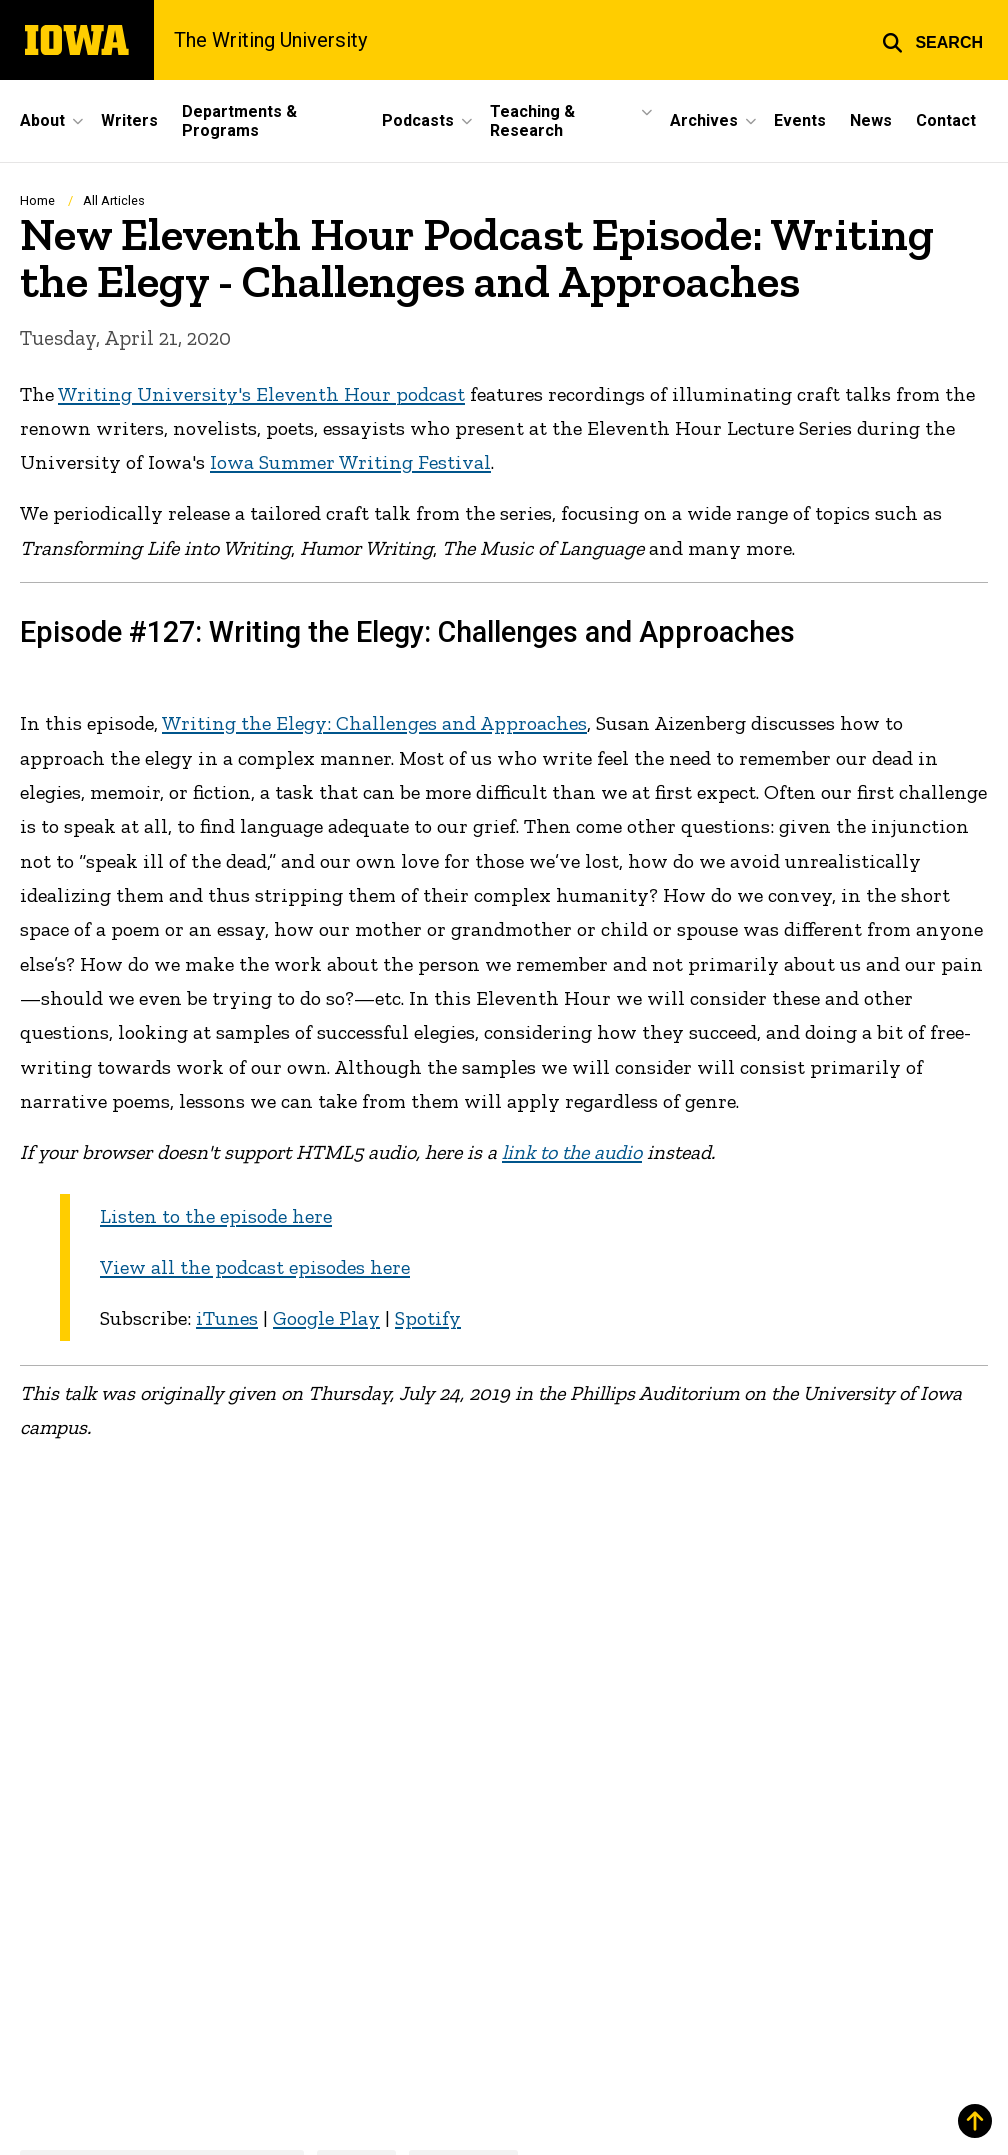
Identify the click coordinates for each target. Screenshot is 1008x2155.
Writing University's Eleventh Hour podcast (261, 394)
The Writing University (271, 40)
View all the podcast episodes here (255, 1267)
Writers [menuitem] (129, 120)
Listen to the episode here (216, 1216)
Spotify (428, 1318)
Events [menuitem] (800, 120)
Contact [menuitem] (946, 120)
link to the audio (572, 1152)
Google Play (326, 1318)
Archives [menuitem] (704, 120)
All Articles (114, 200)
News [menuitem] (871, 120)
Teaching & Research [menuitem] (532, 121)
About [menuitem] (42, 120)
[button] (932, 40)
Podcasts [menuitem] (418, 120)
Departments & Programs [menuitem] (239, 121)
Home (37, 200)
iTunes (227, 1318)
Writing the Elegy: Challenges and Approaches (374, 723)
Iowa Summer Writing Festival (350, 462)
